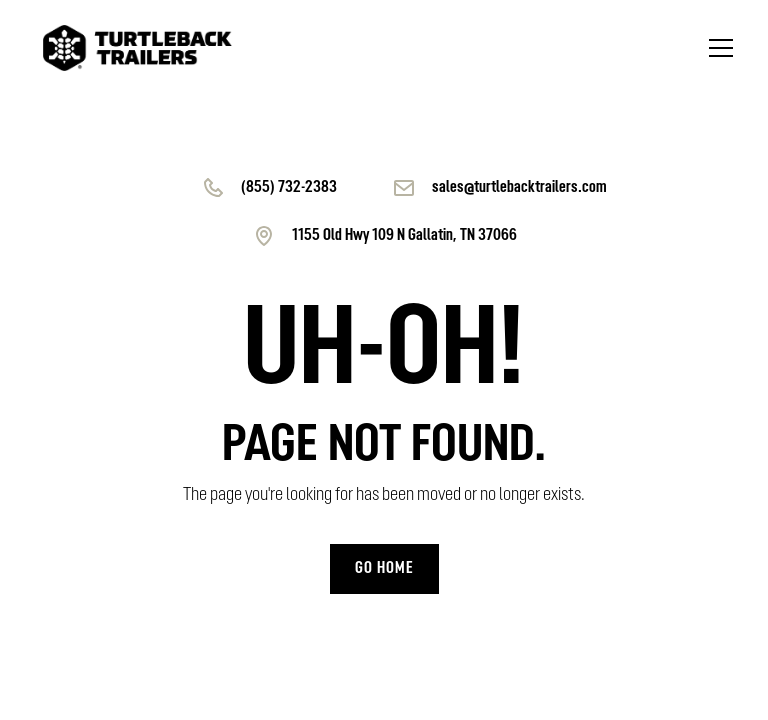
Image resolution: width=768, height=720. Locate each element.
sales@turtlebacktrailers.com (519, 188)
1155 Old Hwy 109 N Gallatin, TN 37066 (404, 236)
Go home (384, 569)
